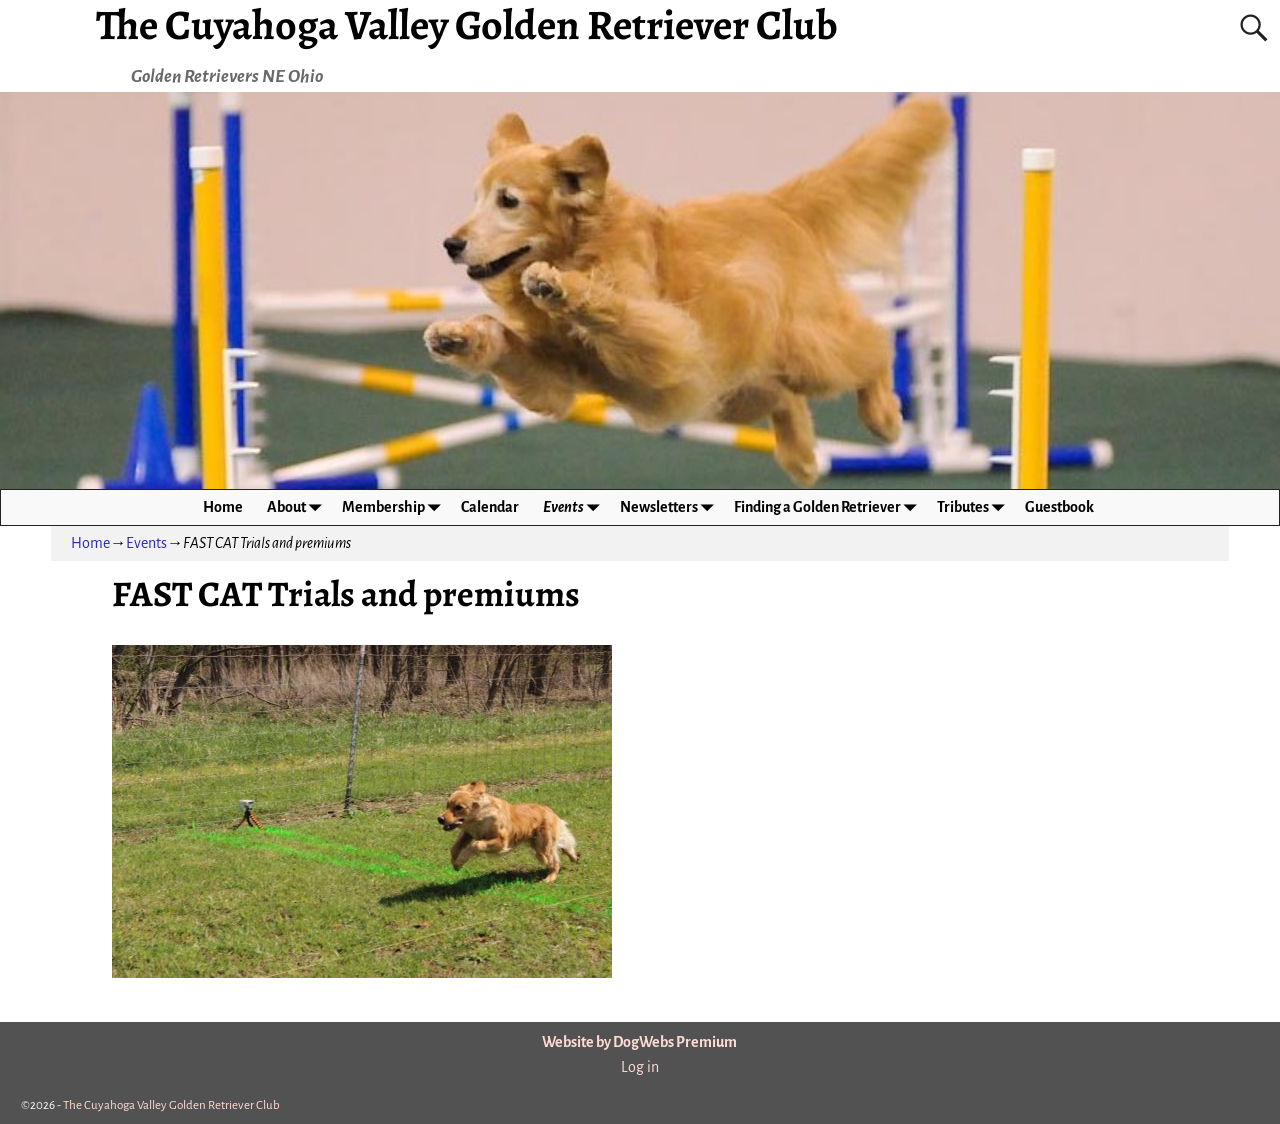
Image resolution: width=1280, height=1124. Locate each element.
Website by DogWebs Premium (639, 1042)
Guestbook (1059, 507)
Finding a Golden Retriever (829, 507)
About (298, 507)
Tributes (975, 507)
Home (223, 507)
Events (575, 507)
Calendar (490, 507)
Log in (640, 1067)
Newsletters (671, 507)
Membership (395, 507)
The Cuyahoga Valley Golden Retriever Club (171, 1105)
